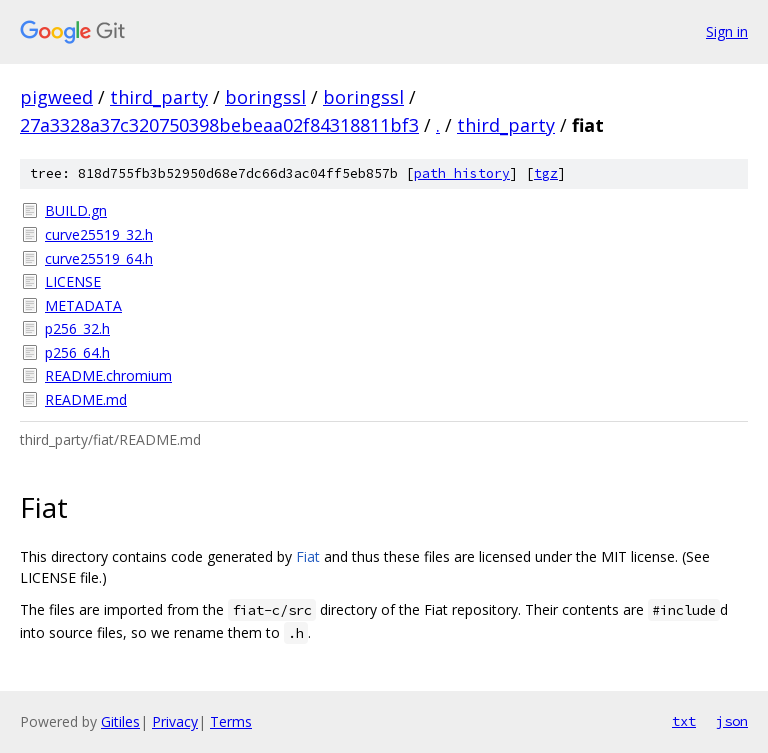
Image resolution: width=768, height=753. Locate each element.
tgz (546, 173)
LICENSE (73, 281)
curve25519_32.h (99, 234)
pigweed (56, 97)
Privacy (175, 721)
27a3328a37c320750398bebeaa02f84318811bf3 (219, 125)
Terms (231, 721)
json (732, 721)
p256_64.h (77, 352)
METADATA (83, 305)
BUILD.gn (76, 210)
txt (684, 721)
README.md (86, 399)
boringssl (265, 97)
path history (462, 173)
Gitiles (120, 721)
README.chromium (108, 375)
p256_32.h (77, 328)
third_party (159, 97)
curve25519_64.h (99, 258)
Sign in (727, 31)
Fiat (308, 556)
